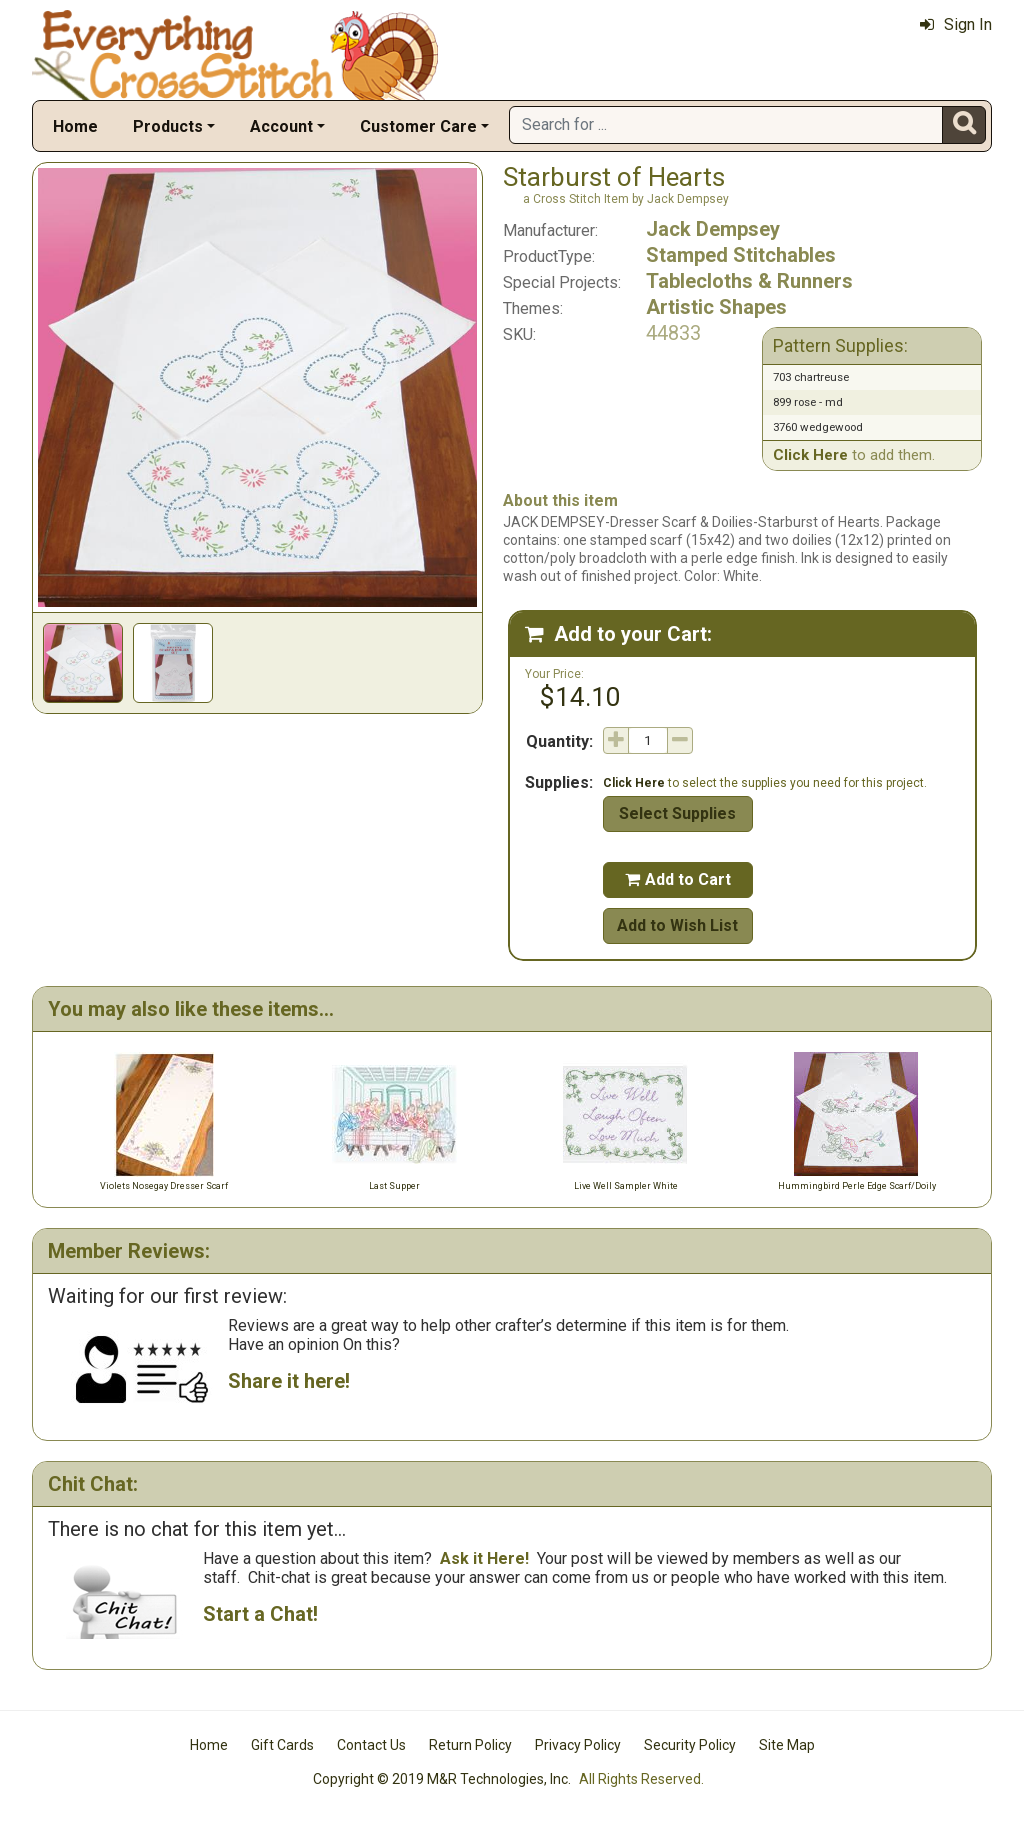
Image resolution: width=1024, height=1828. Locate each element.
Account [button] (281, 126)
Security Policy (690, 1745)
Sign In (956, 24)
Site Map (787, 1745)
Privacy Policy (578, 1745)
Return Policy (470, 1745)
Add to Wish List (677, 925)
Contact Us (371, 1745)
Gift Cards (282, 1745)
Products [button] (168, 126)
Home (75, 126)
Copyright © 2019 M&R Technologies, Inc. (442, 1779)
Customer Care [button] (418, 126)
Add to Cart (678, 879)
